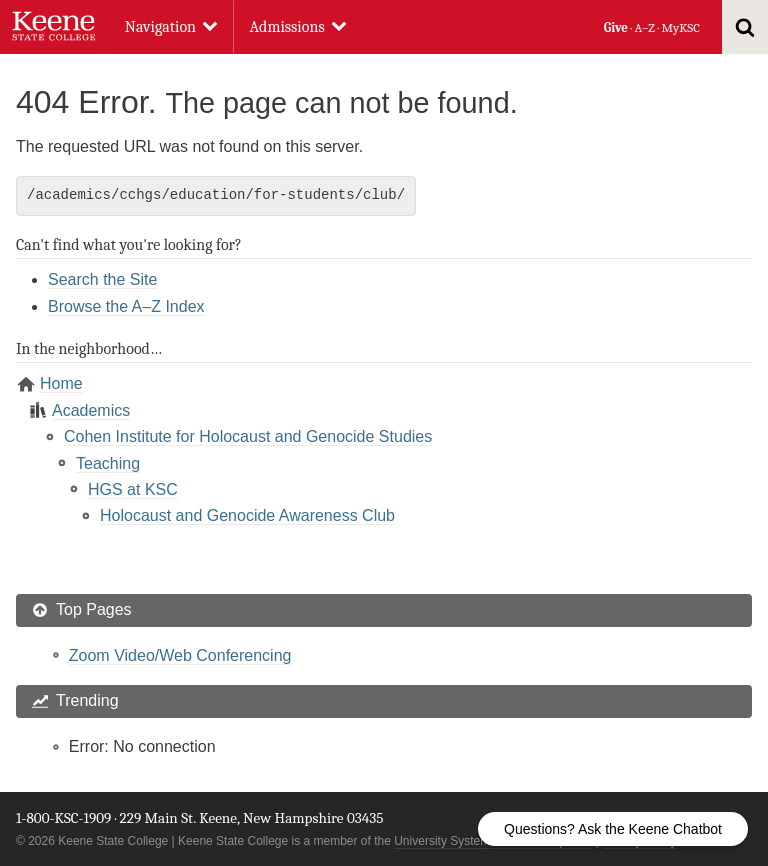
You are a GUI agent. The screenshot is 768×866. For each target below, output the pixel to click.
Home (61, 383)
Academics (91, 410)
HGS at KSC (133, 489)
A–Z (645, 27)
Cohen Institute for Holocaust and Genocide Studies (248, 436)
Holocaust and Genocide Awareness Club (247, 515)
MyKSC (680, 27)
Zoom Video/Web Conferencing (180, 655)
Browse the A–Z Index (126, 306)
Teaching (108, 463)
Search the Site (102, 279)
